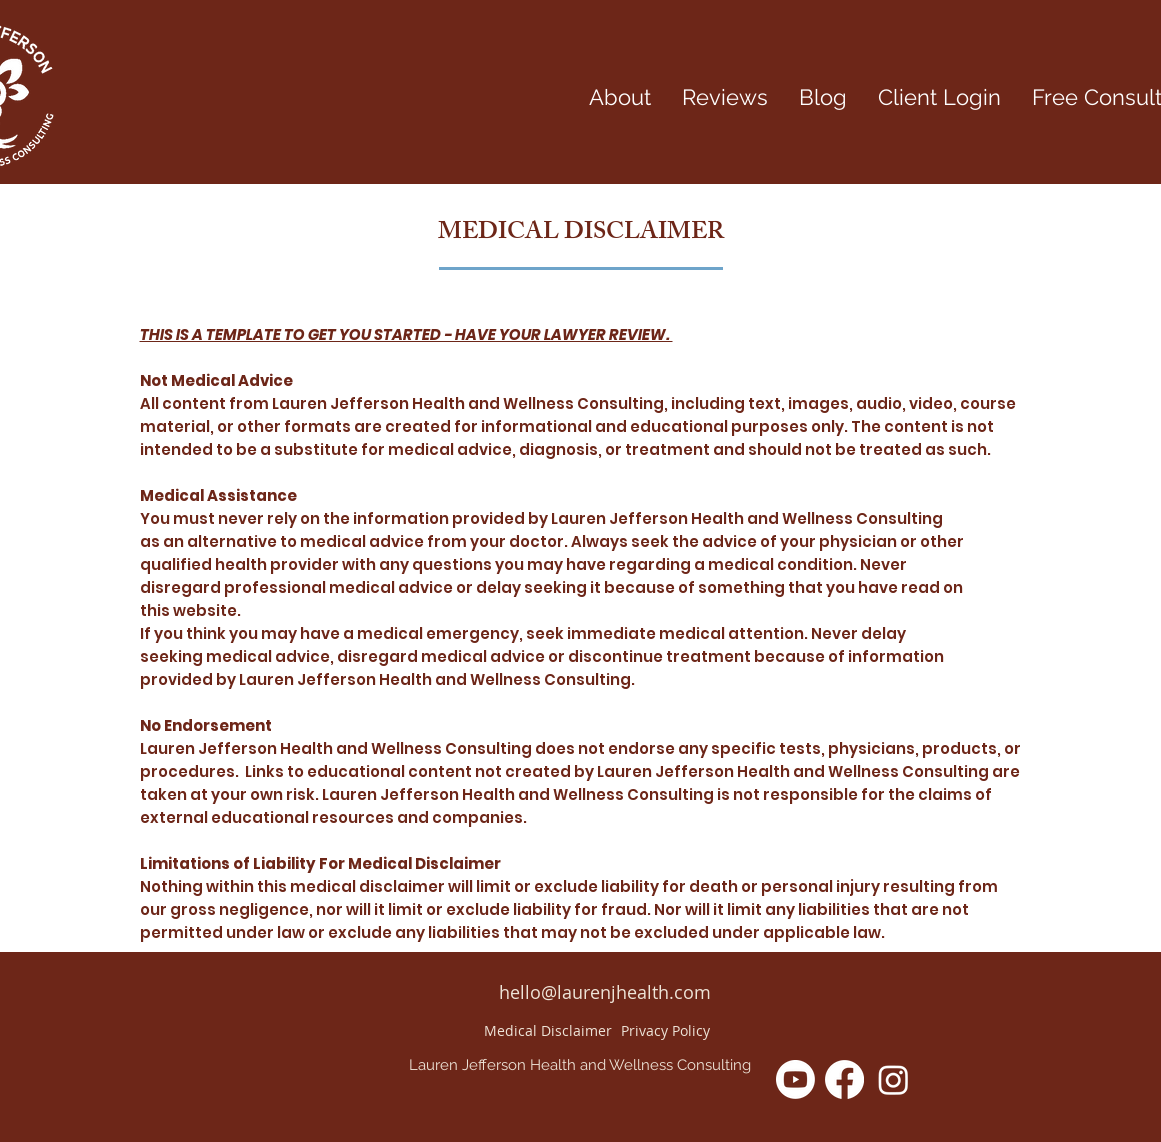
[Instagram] (893, 1079)
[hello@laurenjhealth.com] (605, 993)
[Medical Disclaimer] (548, 1031)
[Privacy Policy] (666, 1031)
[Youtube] (795, 1079)
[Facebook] (844, 1079)
